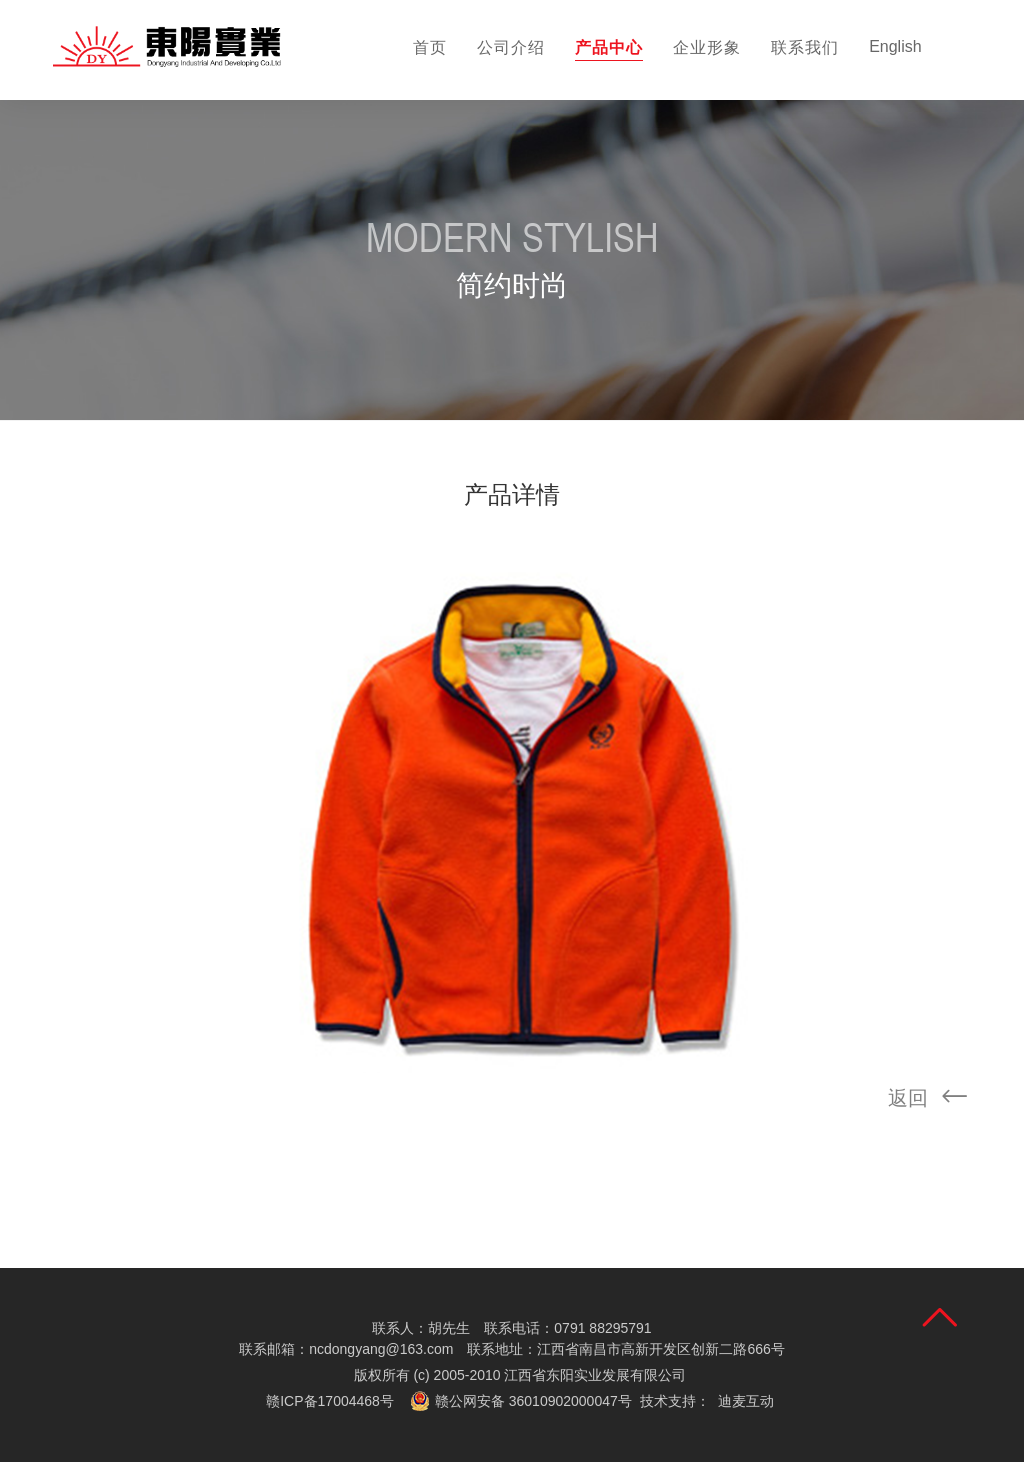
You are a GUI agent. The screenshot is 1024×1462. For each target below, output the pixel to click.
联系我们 (805, 47)
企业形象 (707, 47)
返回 (934, 1099)
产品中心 (609, 47)
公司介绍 (511, 47)
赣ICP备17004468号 (330, 1401)
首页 (430, 47)
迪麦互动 (746, 1401)
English (895, 46)
